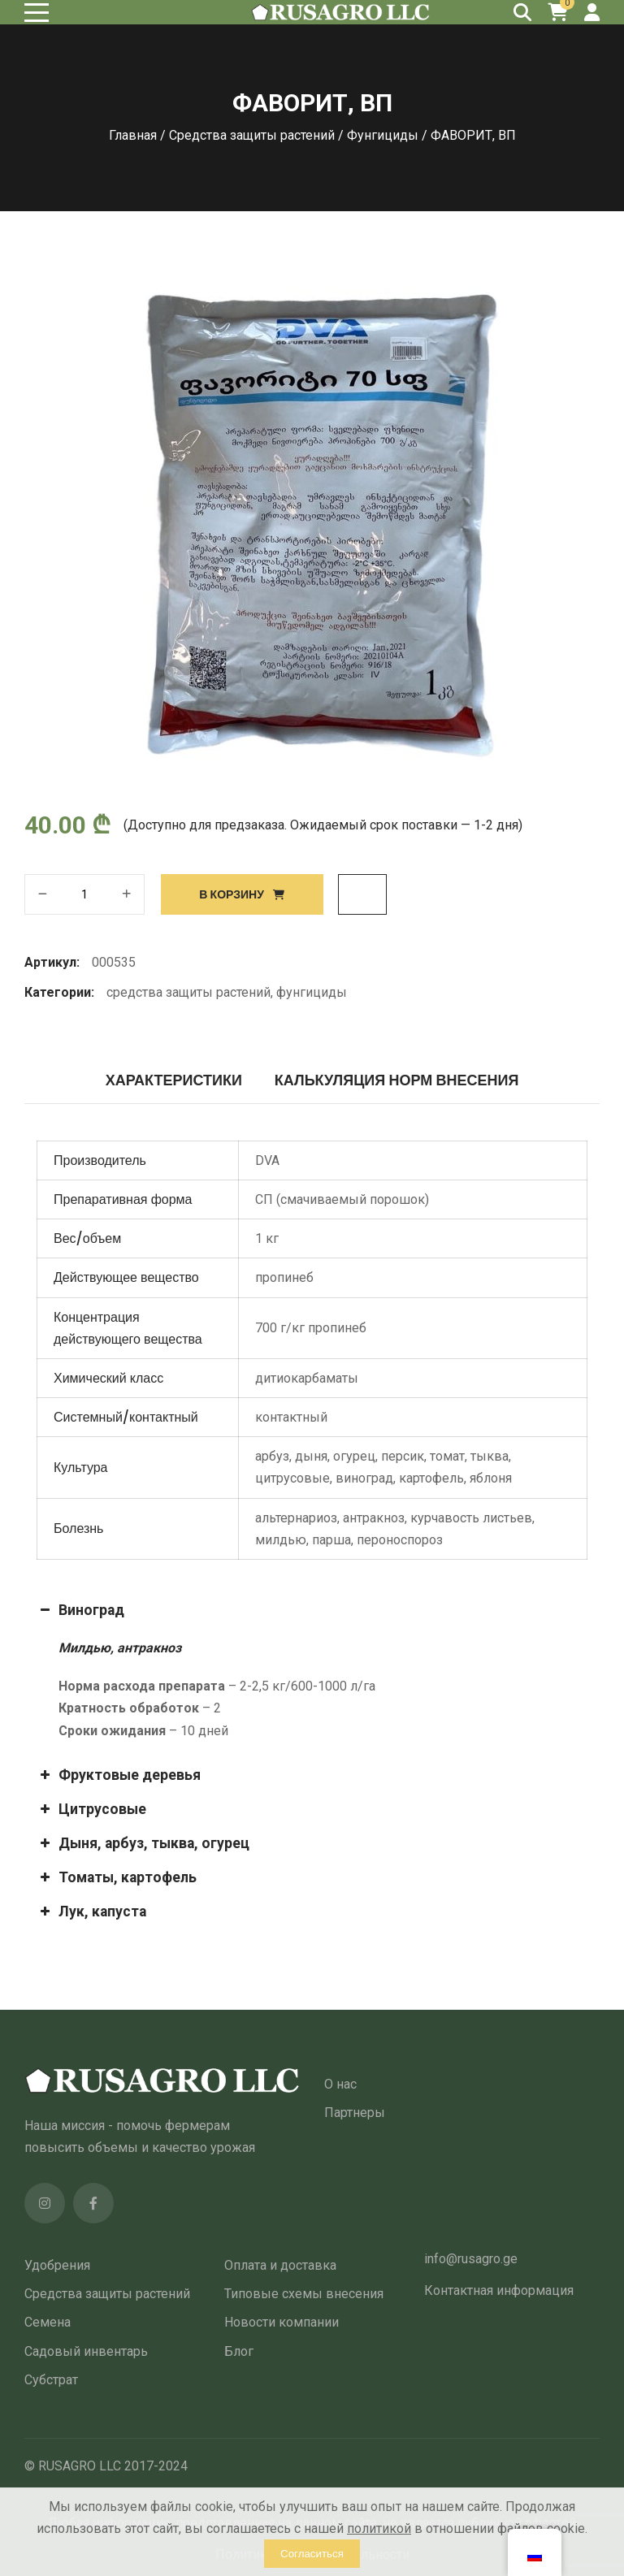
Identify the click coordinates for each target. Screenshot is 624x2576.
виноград (364, 1478)
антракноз (374, 1518)
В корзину (231, 894)
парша (331, 1540)
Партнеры (354, 2112)
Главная (133, 135)
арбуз (272, 1456)
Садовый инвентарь (86, 2351)
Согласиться (312, 2554)
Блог (239, 2351)
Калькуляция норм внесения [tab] (397, 1080)
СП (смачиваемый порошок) (342, 1199)
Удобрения (57, 2265)
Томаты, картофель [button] (117, 1877)
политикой (379, 2528)
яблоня (491, 1478)
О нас (340, 2084)
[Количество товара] (84, 894)
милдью (280, 1540)
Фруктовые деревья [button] (119, 1775)
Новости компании (281, 2322)
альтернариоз (296, 1518)
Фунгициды (382, 135)
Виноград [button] (80, 1610)
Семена (47, 2322)
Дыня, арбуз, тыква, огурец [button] (143, 1843)
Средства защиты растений (252, 135)
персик (402, 1456)
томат (447, 1456)
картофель (431, 1478)
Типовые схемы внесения (304, 2293)
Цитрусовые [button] (91, 1809)
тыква (489, 1456)
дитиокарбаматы (306, 1378)
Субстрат (51, 2380)
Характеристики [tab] (174, 1080)
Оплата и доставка (280, 2265)
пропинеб (284, 1277)
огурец (354, 1456)
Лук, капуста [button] (91, 1911)
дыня (311, 1456)
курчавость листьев (471, 1518)
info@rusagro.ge (471, 2258)
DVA (267, 1160)
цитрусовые (292, 1478)
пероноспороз (400, 1540)
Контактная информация (499, 2290)
